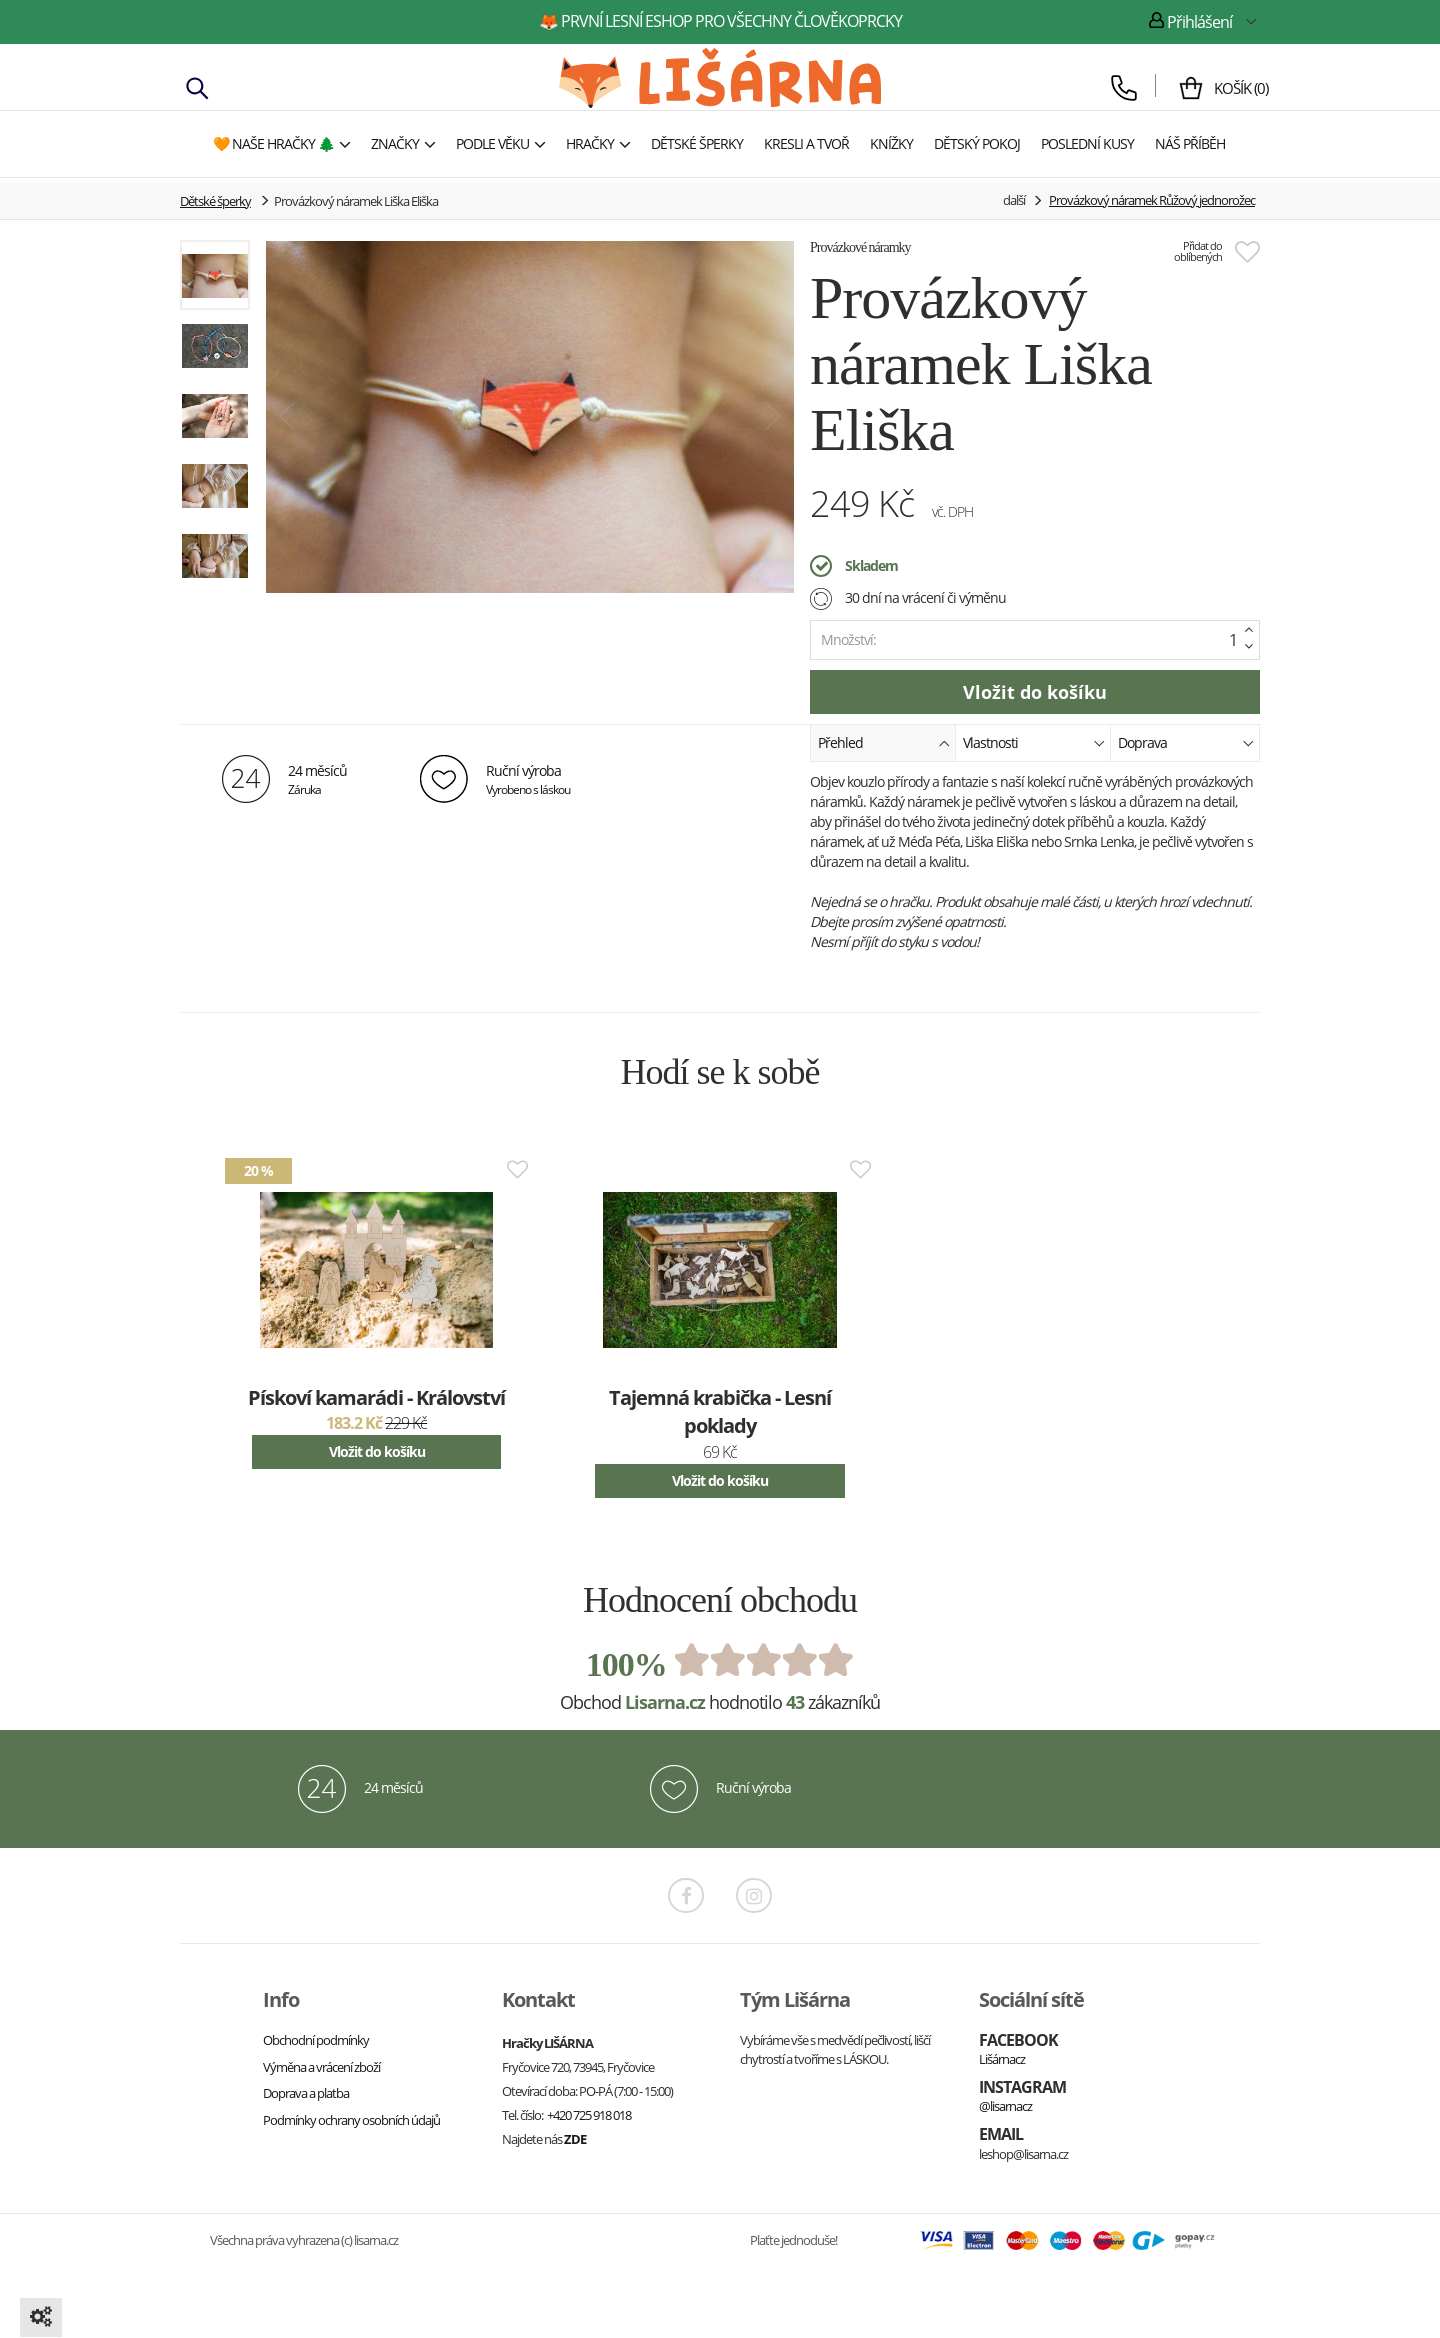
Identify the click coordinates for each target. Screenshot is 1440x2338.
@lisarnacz (1005, 2106)
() (1233, 88)
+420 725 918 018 (589, 2115)
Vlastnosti (1034, 741)
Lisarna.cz (665, 1702)
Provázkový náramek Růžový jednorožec (1152, 200)
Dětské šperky (215, 201)
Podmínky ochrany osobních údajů (351, 2120)
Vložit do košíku (377, 1451)
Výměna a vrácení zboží (321, 2067)
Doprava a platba (306, 2093)
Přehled (884, 741)
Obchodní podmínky (316, 2040)
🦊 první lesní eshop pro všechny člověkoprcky (720, 21)
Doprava (1186, 741)
